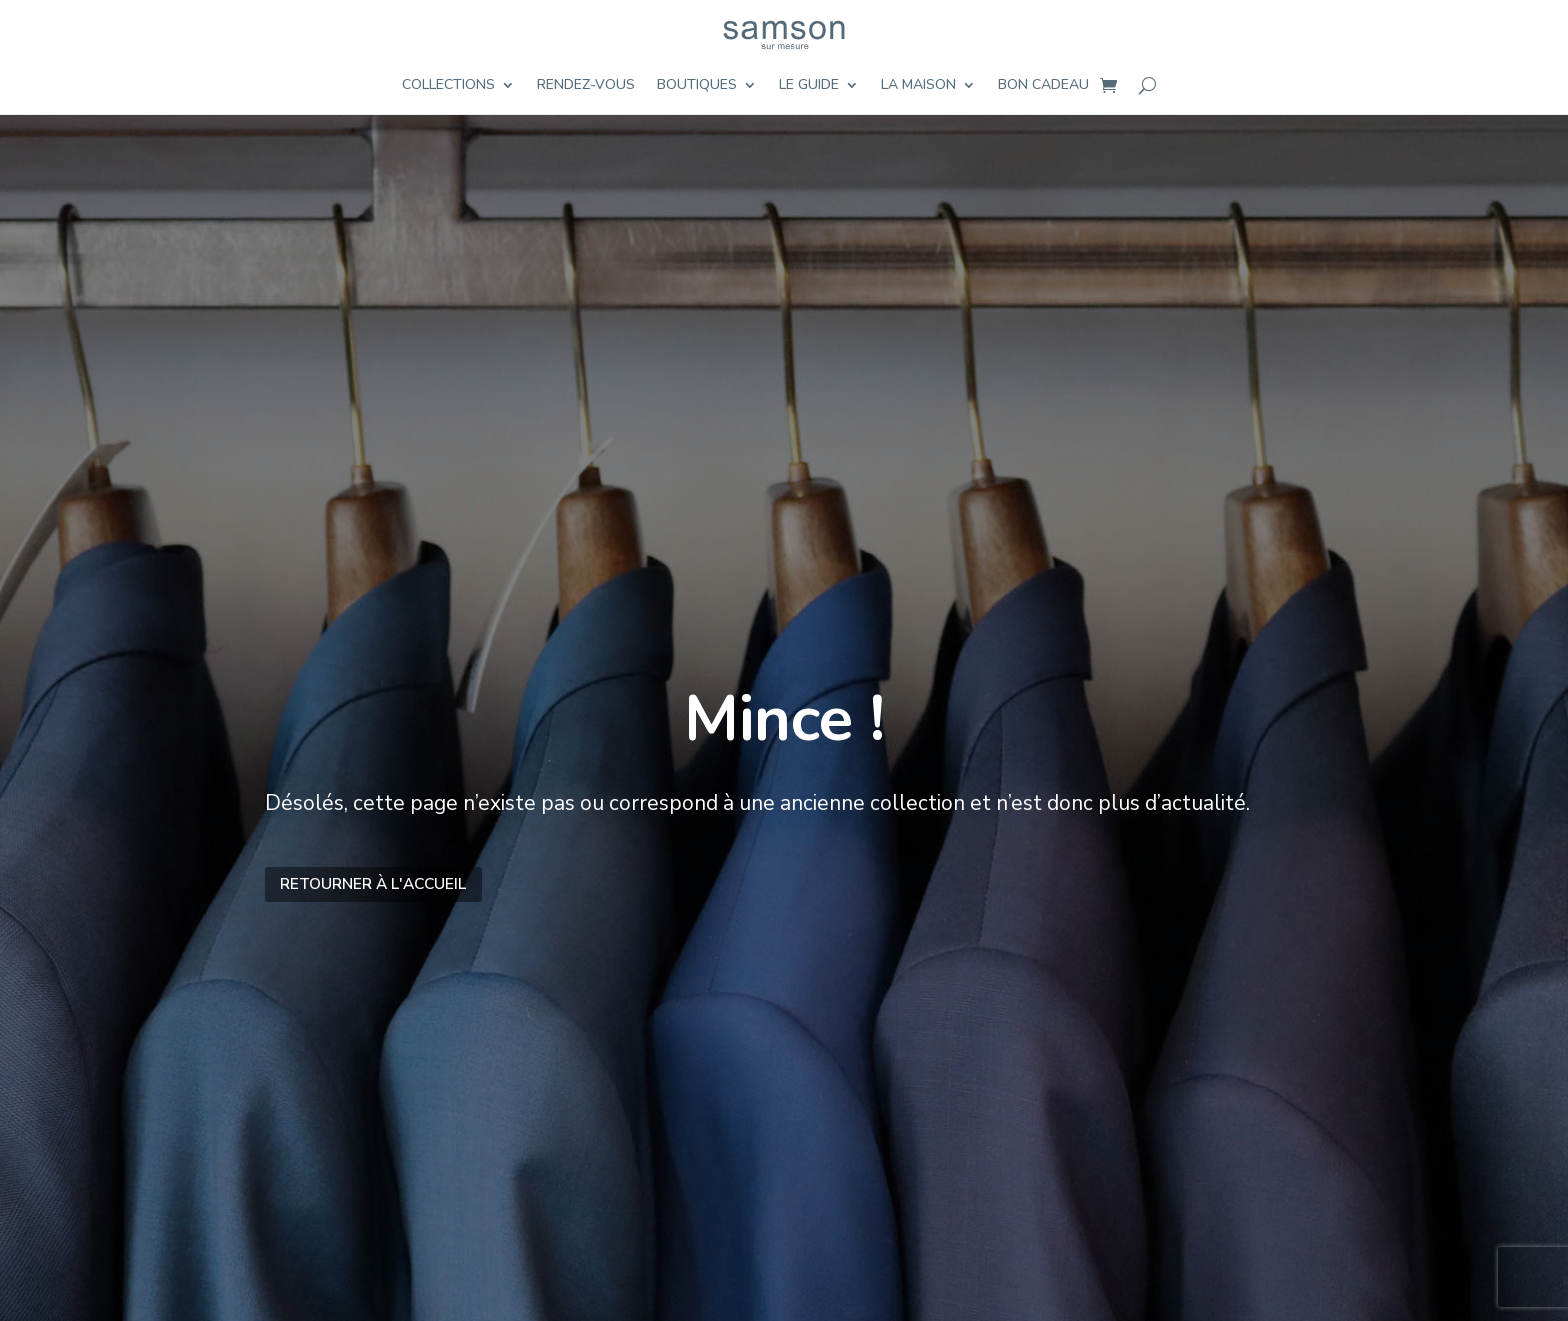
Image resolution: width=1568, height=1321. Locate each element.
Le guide (809, 86)
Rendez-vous (586, 86)
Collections (448, 86)
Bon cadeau (1043, 86)
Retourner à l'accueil (373, 883)
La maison (918, 86)
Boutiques (697, 86)
